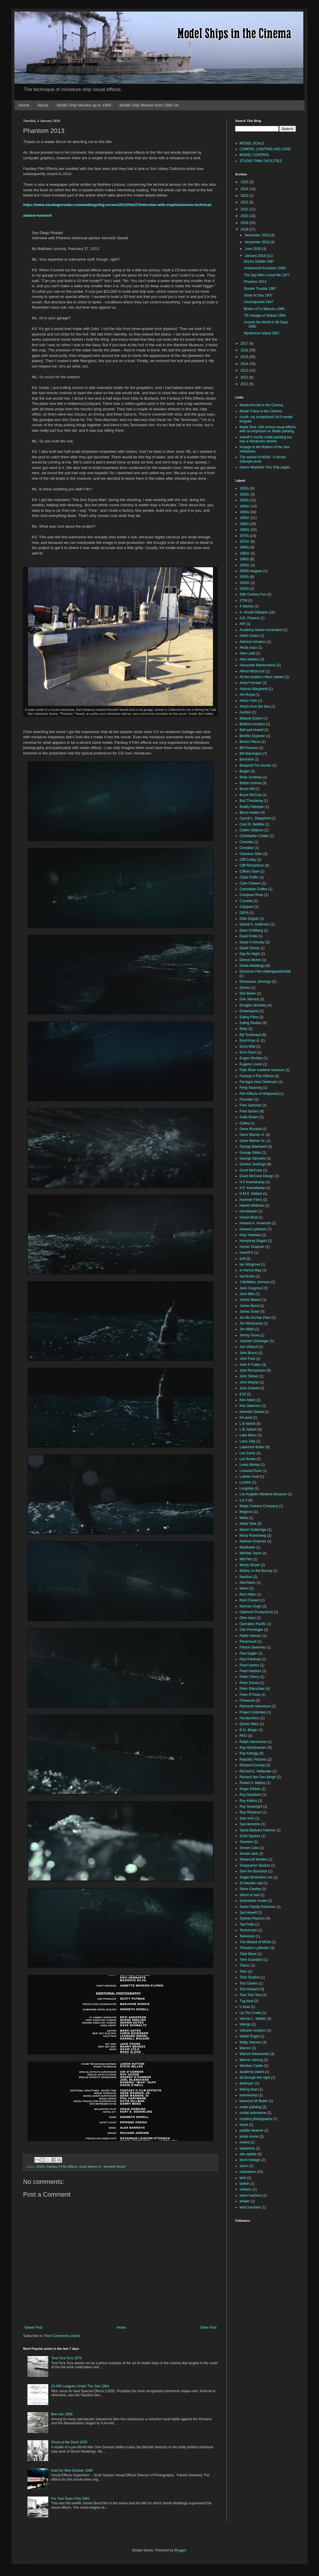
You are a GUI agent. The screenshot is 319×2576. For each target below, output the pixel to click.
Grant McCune (251, 1170)
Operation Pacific (253, 1624)
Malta (244, 1518)
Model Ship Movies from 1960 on (149, 105)
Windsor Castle (251, 2066)
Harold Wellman (252, 1205)
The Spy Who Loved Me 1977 (267, 275)
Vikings (245, 2024)
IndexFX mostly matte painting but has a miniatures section (266, 439)
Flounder (246, 1099)
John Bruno (248, 1353)
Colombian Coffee (253, 889)
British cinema (250, 783)
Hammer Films (251, 1200)
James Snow (249, 1312)
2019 (245, 223)
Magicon (246, 1512)
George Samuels (253, 1158)
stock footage (250, 2160)
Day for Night (250, 954)
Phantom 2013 (255, 282)
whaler (245, 2201)
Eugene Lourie (251, 1064)
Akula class (248, 648)
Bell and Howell (252, 730)
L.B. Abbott (248, 1429)
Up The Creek (250, 2013)
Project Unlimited (253, 1712)
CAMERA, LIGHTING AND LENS (265, 149)
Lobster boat (249, 1477)
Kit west (246, 1418)
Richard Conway (252, 1765)
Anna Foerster (250, 683)
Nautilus (246, 1577)
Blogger (180, 2550)
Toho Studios (249, 1977)
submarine (248, 2172)
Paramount (248, 1642)
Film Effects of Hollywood (259, 1094)
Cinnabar (247, 848)
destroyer (247, 2083)
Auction (245, 712)
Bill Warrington (251, 754)
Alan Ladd (247, 653)
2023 (245, 196)
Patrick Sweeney (252, 1647)
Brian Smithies (251, 777)
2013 (245, 370)
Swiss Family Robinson (257, 1907)
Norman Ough (250, 1606)
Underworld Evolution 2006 (264, 268)
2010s (40, 2166)
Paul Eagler (248, 1653)
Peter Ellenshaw (252, 1689)
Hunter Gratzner (252, 1247)
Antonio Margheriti (254, 689)
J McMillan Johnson (255, 1282)
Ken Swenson (250, 1406)
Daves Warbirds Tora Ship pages (265, 467)
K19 (243, 1394)
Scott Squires (250, 1836)
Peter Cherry (249, 1677)
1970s (244, 536)
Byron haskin (249, 813)
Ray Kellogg (249, 1753)
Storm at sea (249, 1895)
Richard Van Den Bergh (258, 1777)
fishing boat (248, 2089)
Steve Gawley (250, 1889)
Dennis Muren (250, 960)
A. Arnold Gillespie (254, 612)
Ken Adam (247, 1400)
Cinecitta (246, 842)
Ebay (243, 1029)
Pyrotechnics (249, 1718)
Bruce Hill (247, 789)
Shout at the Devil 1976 (69, 2442)
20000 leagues (251, 571)
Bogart (245, 771)
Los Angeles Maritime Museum (263, 1494)
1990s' (245, 565)
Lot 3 (243, 1500)
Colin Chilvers (250, 883)
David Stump (249, 948)
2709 (243, 600)
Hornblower (248, 1211)
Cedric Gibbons (252, 830)
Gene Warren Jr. (90, 2166)
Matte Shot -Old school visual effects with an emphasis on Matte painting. (268, 429)
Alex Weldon (249, 659)
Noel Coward (249, 1600)
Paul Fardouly (250, 1659)
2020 (245, 216)
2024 (245, 189)
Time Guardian (251, 1960)
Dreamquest (249, 1011)
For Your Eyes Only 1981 (70, 2499)
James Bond (249, 1306)
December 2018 (257, 235)
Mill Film (246, 1559)
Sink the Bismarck (253, 1871)
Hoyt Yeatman (250, 1235)
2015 (245, 357)
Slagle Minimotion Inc (256, 1877)
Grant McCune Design (257, 1176)
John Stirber (249, 1376)
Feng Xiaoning (251, 1088)
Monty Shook (250, 1565)
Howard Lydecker (253, 1229)
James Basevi (250, 1300)
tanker (244, 2184)
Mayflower (247, 1547)
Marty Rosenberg (253, 1535)
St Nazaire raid (251, 1883)
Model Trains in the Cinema (261, 411)
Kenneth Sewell (114, 2166)
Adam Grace (249, 636)
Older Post (208, 2327)
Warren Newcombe (254, 2054)
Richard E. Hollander (256, 1771)
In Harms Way (250, 1270)
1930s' (245, 494)
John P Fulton (250, 1365)
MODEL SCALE (252, 143)
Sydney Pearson (252, 1918)
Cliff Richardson (252, 865)
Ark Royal (247, 695)
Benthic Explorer (252, 736)
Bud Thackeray (251, 801)
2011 (245, 384)
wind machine (250, 2207)
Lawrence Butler (252, 1447)
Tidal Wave (248, 1954)
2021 (245, 209)
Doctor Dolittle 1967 (259, 261)
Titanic (245, 1965)
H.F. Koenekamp (252, 1188)
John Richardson (253, 1370)
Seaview (246, 1842)
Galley (244, 1123)
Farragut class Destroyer (258, 1082)
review (245, 2142)
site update (248, 2154)
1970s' (245, 541)
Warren (245, 2048)
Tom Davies (249, 1983)
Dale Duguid (249, 919)
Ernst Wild (247, 1047)
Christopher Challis (254, 836)
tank (243, 2178)
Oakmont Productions (256, 1612)
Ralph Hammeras (253, 1742)
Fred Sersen (249, 1111)
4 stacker (247, 606)
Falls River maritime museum (262, 1070)
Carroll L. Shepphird (255, 818)
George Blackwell (253, 1147)
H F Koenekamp (252, 1182)
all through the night (255, 2078)
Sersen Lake (249, 1848)
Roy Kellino (248, 1801)
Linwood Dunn (251, 1471)
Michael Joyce (250, 1553)
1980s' (245, 553)
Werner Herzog (251, 2060)
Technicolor (248, 1930)
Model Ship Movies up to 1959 (84, 105)
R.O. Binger (249, 1730)
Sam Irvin (247, 1818)
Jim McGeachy (251, 1323)
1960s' (245, 530)
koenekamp (248, 2095)
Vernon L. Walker (253, 2019)
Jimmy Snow (249, 1335)
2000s (244, 577)
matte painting (250, 2107)
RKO (243, 1736)
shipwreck (247, 2148)
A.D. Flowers (249, 618)
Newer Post (33, 2327)
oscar (244, 2125)
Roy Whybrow (250, 1812)
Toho (243, 1971)
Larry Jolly (247, 1441)
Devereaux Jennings (255, 982)
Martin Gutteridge (253, 1530)
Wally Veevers (250, 2042)
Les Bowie (247, 1459)
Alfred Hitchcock (252, 671)
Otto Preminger (251, 1630)
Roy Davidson (250, 1795)
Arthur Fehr (248, 701)
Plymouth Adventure (255, 1706)
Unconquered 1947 (258, 302)
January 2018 (256, 256)
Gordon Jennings (253, 1164)
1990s (244, 559)
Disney (245, 988)
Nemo (244, 1588)
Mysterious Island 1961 (261, 333)
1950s (244, 512)
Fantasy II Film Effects (62, 2166)
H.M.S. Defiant (251, 1194)
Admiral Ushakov (253, 642)
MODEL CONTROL (255, 155)
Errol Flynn (248, 1052)
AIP (242, 624)
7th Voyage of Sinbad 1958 (264, 316)
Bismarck (247, 759)
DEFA (244, 913)
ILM (242, 1259)
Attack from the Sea (255, 706)
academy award (252, 2072)
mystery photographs (256, 2119)
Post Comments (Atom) (62, 2336)
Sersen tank (249, 1854)
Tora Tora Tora (250, 1995)
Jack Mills (247, 1294)
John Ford (247, 1359)
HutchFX (246, 1253)
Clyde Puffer (249, 877)
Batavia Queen (251, 718)
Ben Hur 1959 (62, 2414)
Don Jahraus (249, 999)
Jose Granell (249, 1388)
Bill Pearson (249, 748)
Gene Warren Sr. (253, 1141)
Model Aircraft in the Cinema (261, 405)
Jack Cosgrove (251, 1288)
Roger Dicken (250, 1789)
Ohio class (248, 1618)
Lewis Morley (250, 1465)
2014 (245, 364)
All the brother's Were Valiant (262, 677)
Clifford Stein (249, 871)
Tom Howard (249, 1989)
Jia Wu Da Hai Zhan (255, 1318)
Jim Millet (247, 1329)
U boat (245, 2007)
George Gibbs (250, 1153)
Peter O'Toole (250, 1695)
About (43, 105)
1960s (244, 524)
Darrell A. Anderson (254, 924)
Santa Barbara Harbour (257, 1830)
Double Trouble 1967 (260, 289)
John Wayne (249, 1382)
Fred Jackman (250, 1105)
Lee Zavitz (247, 1453)
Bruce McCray (250, 795)
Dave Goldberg (251, 930)
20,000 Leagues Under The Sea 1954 (80, 2386)
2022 (245, 202)
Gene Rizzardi (250, 1129)
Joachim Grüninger (254, 1341)
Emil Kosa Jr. (250, 1040)
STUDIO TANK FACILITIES (261, 161)
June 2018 (253, 249)
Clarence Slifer (251, 854)
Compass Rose (251, 895)
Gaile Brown (249, 1117)
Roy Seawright (251, 1807)
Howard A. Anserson (255, 1223)
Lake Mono (248, 1435)
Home (23, 105)
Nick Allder (248, 1594)
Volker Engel (249, 2036)
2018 (245, 229)
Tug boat (246, 2001)
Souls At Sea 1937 (258, 295)
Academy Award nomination (261, 630)
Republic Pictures (253, 1759)
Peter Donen (249, 1683)
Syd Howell (248, 1913)
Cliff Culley (248, 860)
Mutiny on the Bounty (256, 1571)
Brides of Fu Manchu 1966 (264, 309)
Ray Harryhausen (253, 1748)
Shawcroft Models (253, 1859)
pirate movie (249, 2136)
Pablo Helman (250, 1636)
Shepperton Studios (255, 1865)
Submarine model (253, 1901)
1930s (244, 488)
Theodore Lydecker (254, 1948)
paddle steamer (252, 2130)
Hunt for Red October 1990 (72, 2471)
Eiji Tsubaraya (250, 1035)
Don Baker (248, 993)
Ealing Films (249, 1017)
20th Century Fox (253, 594)
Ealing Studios (251, 1023)
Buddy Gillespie (252, 807)
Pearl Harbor (249, 1665)
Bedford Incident (252, 724)
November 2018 (257, 242)
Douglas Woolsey (253, 1005)
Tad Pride (247, 1924)
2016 (245, 350)
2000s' (245, 583)
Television (247, 1936)
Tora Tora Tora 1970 (66, 2358)
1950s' (245, 518)
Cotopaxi (246, 907)
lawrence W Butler (254, 2101)
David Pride (248, 936)
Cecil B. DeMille (252, 824)
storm (244, 2166)
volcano (245, 2189)
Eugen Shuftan (251, 1058)
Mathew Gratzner (253, 1541)
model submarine (253, 2113)
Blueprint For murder (255, 765)
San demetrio (250, 1824)
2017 (245, 344)
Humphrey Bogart (253, 1241)
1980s (244, 547)
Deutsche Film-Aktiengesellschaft (265, 971)
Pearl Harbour (250, 1671)
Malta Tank (248, 1524)
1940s (244, 500)
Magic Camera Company (259, 1506)
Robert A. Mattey (252, 1783)
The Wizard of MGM (255, 1942)
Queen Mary (249, 1724)
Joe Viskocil (249, 1347)
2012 (245, 377)
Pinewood (247, 1700)
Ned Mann (247, 1583)
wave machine (251, 2195)
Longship (247, 1488)
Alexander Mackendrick (258, 665)
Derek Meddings (252, 966)
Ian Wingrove (250, 1264)
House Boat (249, 1217)
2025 (245, 182)
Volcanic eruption (253, 2030)
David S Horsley (252, 942)
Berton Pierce (250, 742)
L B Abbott (247, 1424)
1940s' (245, 506)
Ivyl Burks (247, 1276)
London (245, 1482)
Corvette (246, 901)
